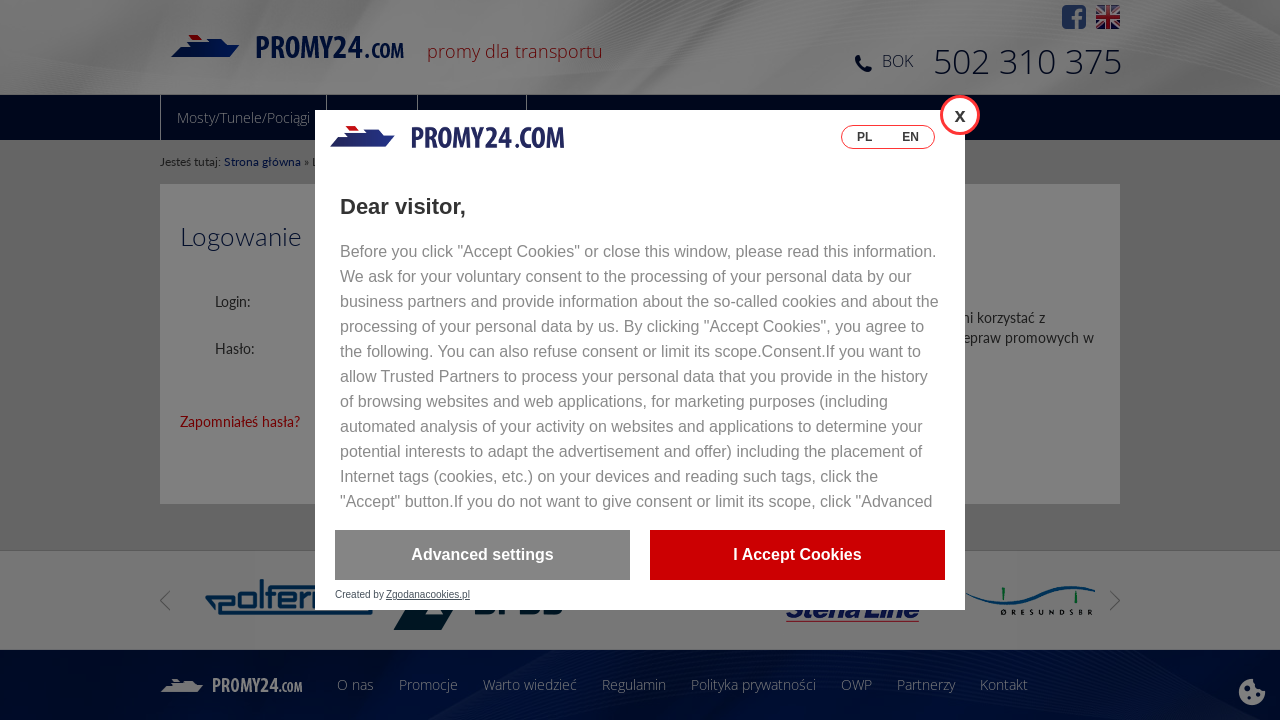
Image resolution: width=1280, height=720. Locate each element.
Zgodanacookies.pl (428, 595)
